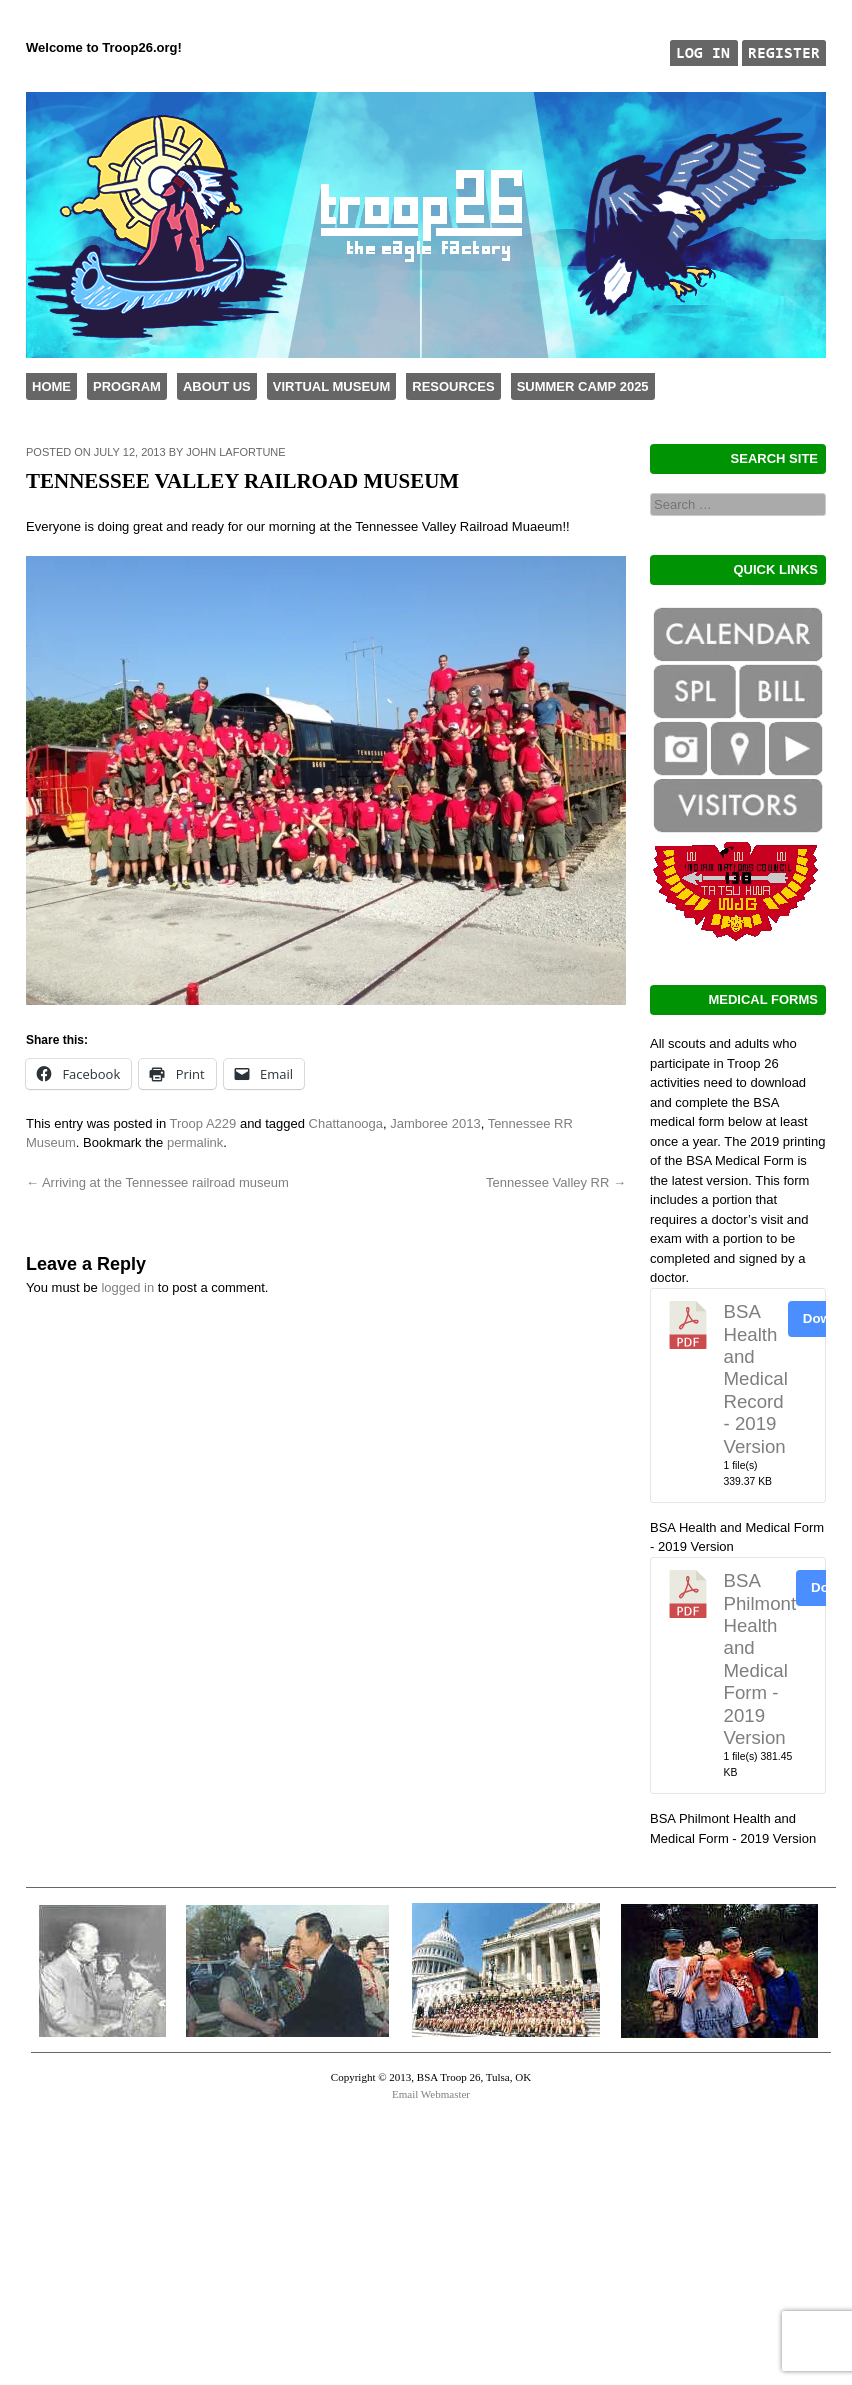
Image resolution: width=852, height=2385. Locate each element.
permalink (195, 1142)
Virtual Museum (331, 386)
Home (51, 386)
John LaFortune (235, 452)
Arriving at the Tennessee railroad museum (157, 1182)
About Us (217, 386)
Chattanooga (346, 1123)
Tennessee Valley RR (556, 1182)
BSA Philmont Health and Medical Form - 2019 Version (760, 1659)
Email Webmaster (431, 2094)
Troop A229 (203, 1123)
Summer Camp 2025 (583, 386)
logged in (127, 1287)
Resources (453, 386)
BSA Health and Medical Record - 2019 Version (756, 1378)
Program (127, 386)
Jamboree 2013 (435, 1123)
